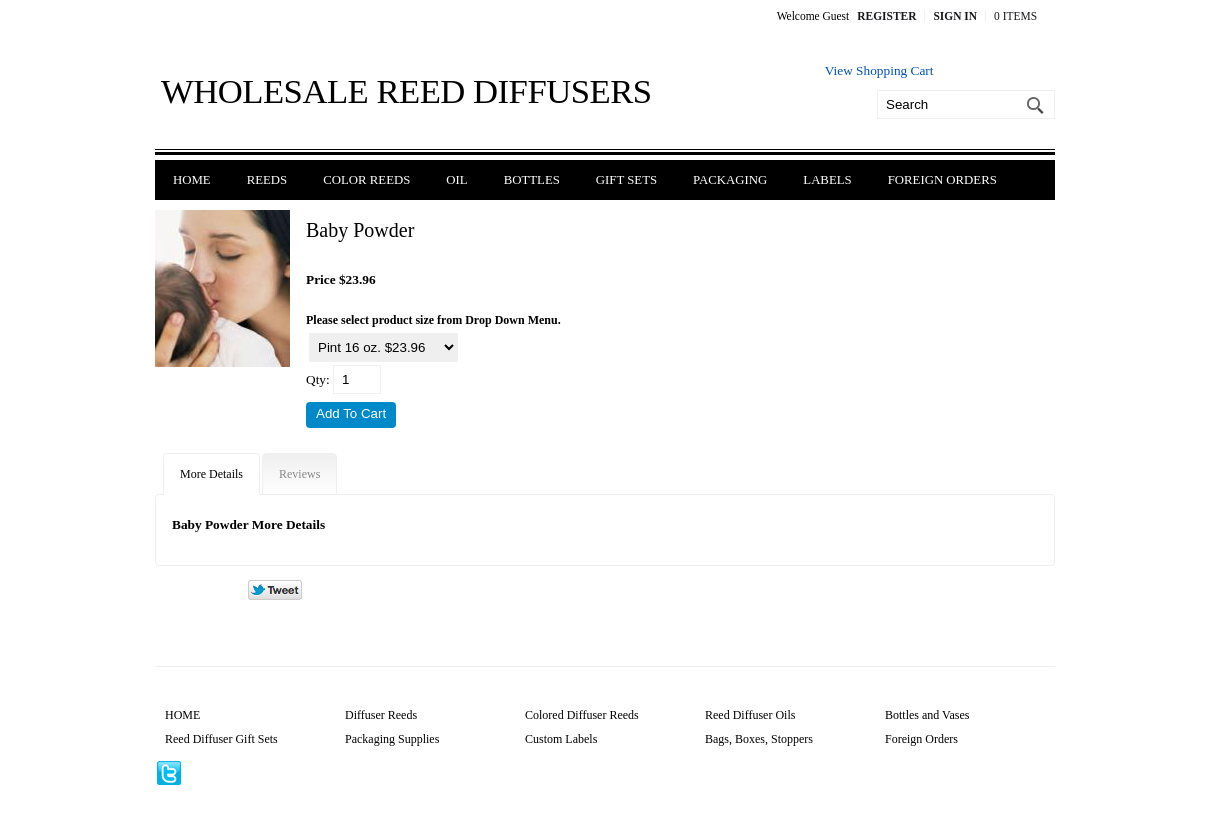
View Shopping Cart (879, 70)
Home (192, 180)
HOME (182, 715)
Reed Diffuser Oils (750, 715)
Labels (827, 180)
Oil (456, 180)
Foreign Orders (942, 180)
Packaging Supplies (392, 739)
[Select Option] (383, 347)
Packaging (730, 180)
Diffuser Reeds (381, 715)
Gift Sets (626, 180)
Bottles (532, 180)
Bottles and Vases (927, 715)
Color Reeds (366, 180)
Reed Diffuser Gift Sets (221, 739)
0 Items (1015, 16)
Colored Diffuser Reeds (582, 715)
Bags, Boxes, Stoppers (759, 739)
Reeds (267, 180)
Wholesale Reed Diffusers (406, 91)
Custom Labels (561, 739)
